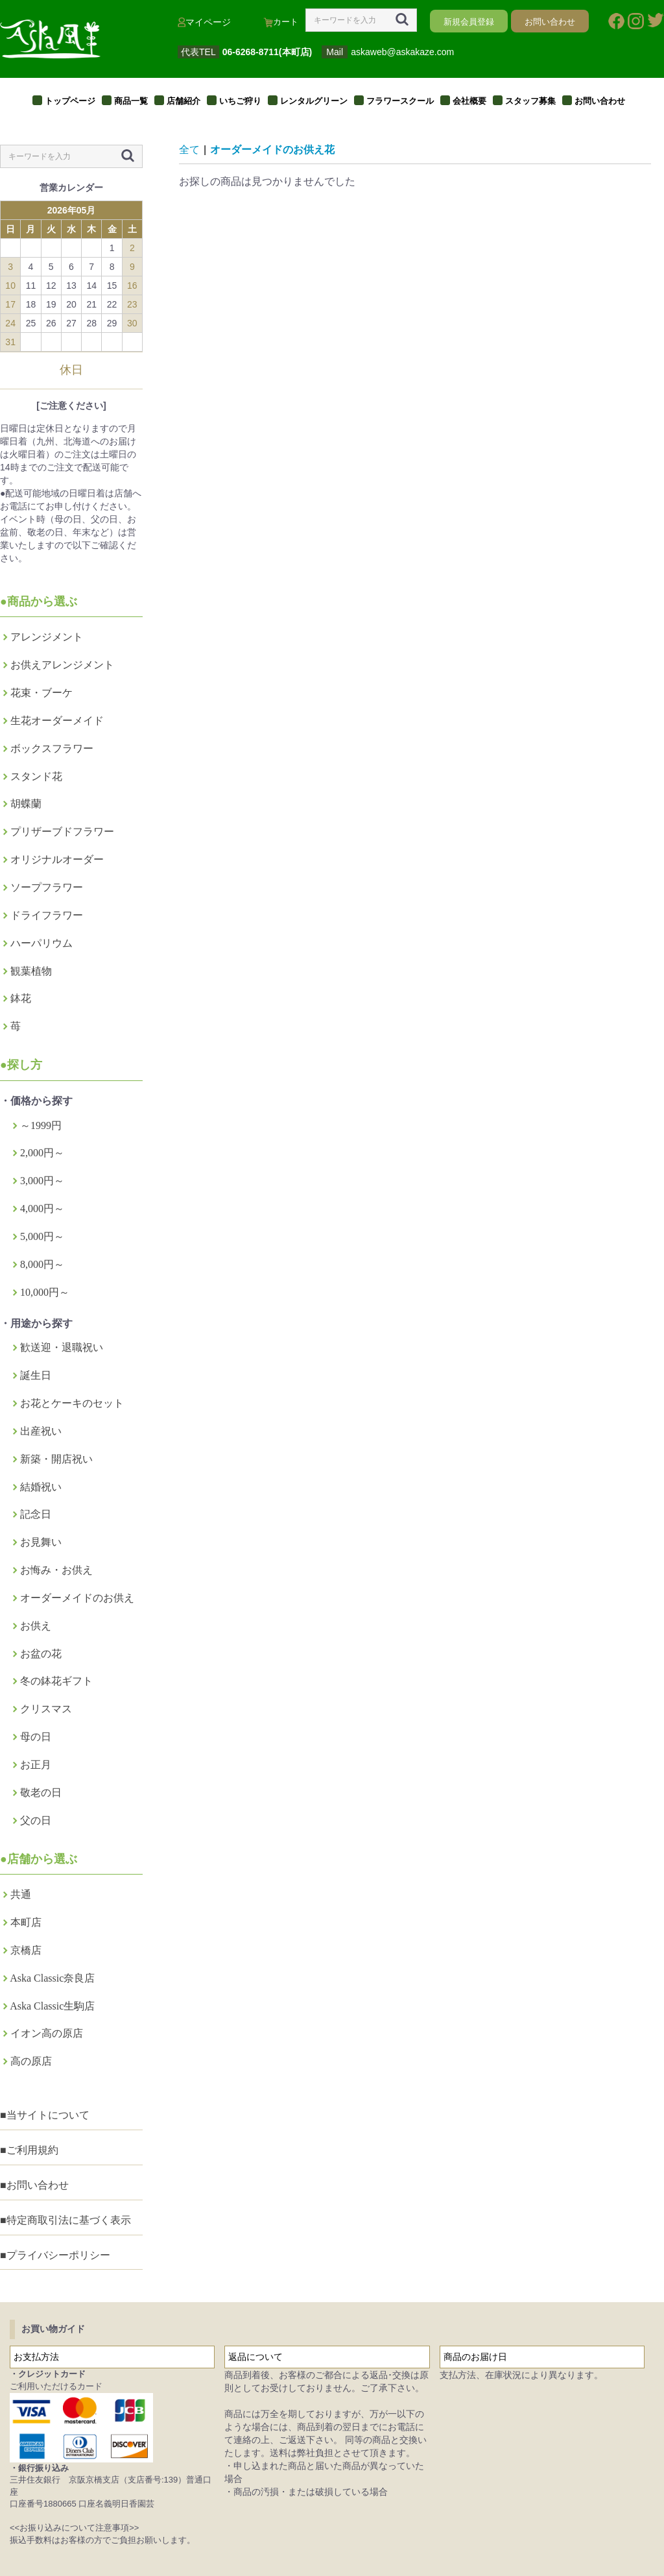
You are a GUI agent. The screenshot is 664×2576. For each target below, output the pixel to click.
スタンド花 (36, 776)
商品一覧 (131, 101)
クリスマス (46, 1708)
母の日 (35, 1736)
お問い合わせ (600, 101)
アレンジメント (46, 636)
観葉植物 (31, 971)
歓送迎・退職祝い (61, 1347)
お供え (35, 1625)
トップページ (70, 101)
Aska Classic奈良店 (52, 1978)
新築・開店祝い (56, 1458)
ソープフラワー (46, 887)
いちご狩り (240, 101)
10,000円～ (44, 1292)
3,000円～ (42, 1180)
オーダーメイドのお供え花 (272, 149)
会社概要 (469, 101)
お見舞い (41, 1542)
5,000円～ (42, 1236)
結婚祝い (41, 1486)
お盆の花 (41, 1653)
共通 (20, 1894)
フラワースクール (400, 101)
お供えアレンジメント (62, 664)
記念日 (35, 1514)
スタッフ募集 (530, 101)
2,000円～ (42, 1152)
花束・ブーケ (41, 692)
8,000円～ (42, 1264)
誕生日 (35, 1375)
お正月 (35, 1764)
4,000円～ (42, 1208)
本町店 (26, 1922)
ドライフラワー (46, 915)
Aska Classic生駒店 (52, 2005)
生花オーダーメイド (57, 720)
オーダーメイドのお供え (77, 1597)
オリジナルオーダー (57, 859)
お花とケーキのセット (72, 1403)
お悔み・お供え (56, 1569)
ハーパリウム (41, 943)
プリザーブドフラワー (62, 831)
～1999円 (41, 1125)
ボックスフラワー (51, 748)
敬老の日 (41, 1792)
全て (189, 149)
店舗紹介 (183, 101)
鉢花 (20, 998)
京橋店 (26, 1950)
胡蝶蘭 (26, 803)
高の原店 (31, 2061)
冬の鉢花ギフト (56, 1680)
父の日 (35, 1820)
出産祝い (41, 1431)
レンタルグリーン (314, 101)
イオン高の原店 (46, 2033)
